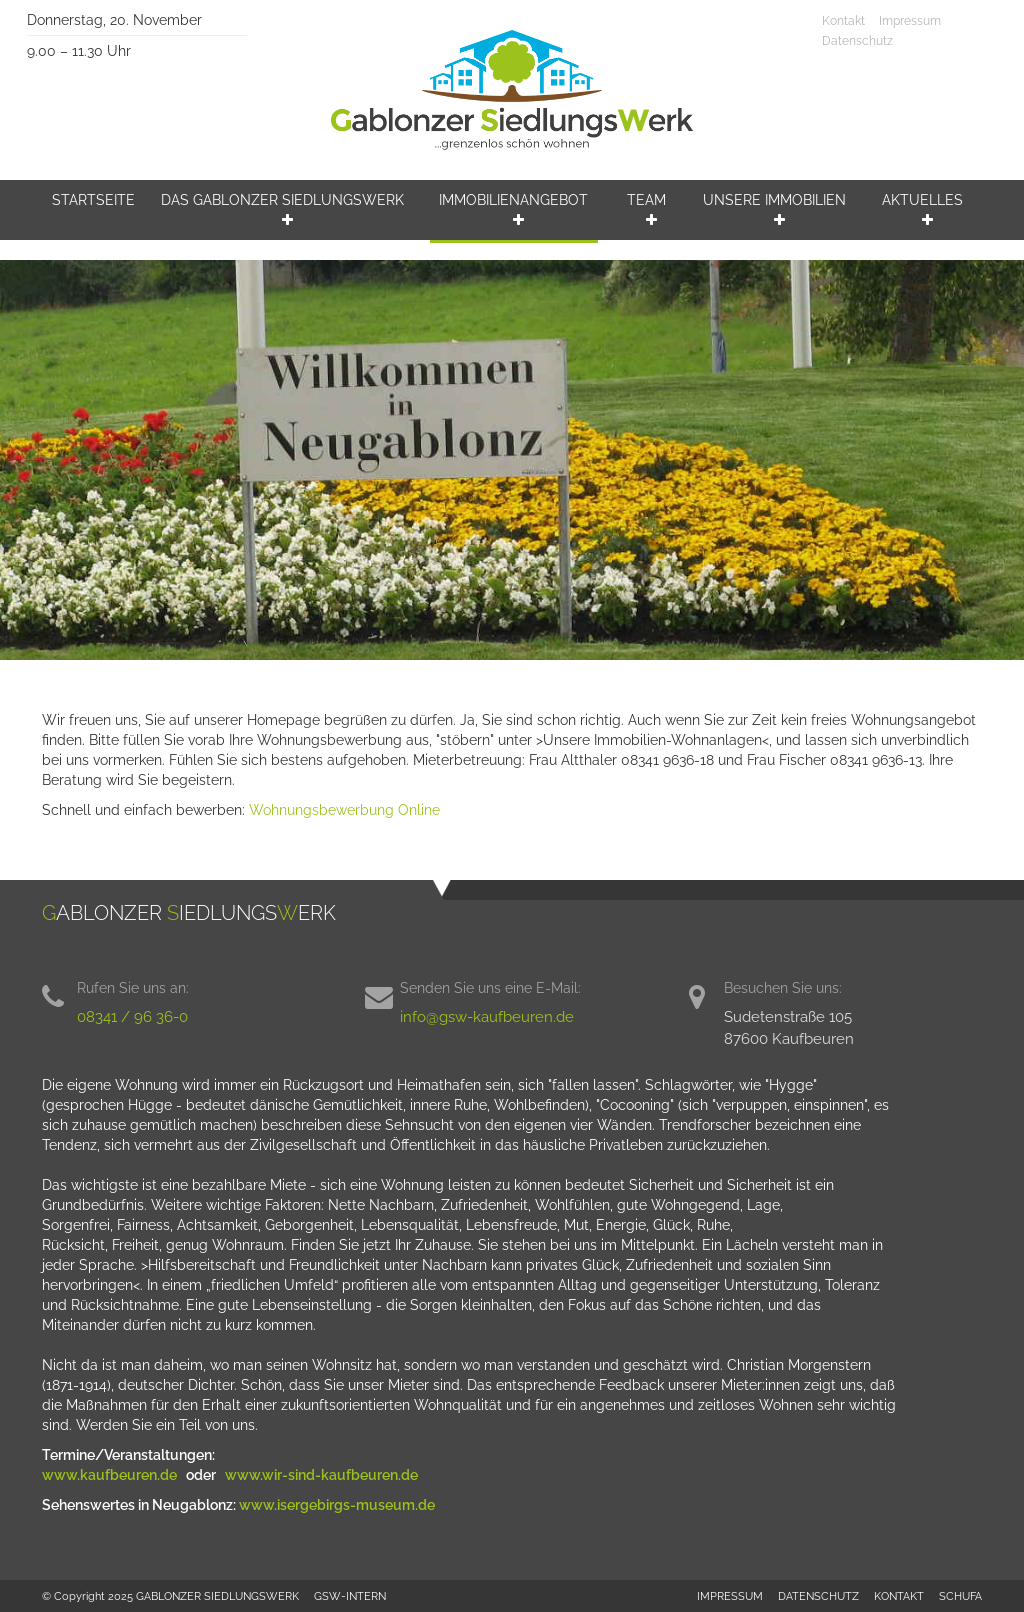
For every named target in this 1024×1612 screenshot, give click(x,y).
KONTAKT (899, 1596)
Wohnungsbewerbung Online (344, 810)
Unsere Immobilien (774, 209)
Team (646, 209)
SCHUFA (960, 1596)
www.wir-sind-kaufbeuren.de (323, 1475)
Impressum (910, 21)
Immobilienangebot (513, 209)
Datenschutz (857, 41)
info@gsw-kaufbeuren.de (487, 1017)
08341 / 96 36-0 (132, 1017)
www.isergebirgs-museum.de (337, 1505)
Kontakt (843, 21)
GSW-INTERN (350, 1596)
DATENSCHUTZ (818, 1596)
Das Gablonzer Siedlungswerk (282, 209)
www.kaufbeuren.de (111, 1475)
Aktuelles (922, 209)
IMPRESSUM (730, 1596)
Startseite (93, 200)
